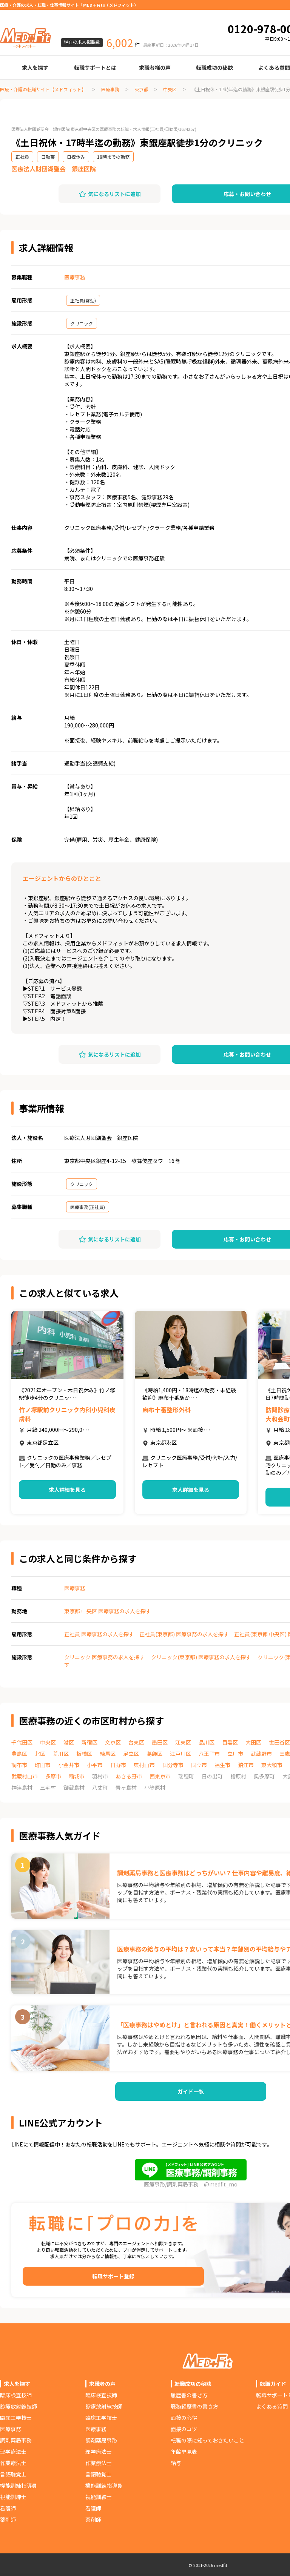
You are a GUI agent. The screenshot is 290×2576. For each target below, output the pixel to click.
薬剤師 (8, 2519)
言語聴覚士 (13, 2474)
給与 (176, 2463)
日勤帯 (48, 156)
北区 (40, 1753)
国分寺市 (173, 1765)
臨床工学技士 (16, 2417)
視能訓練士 (13, 2497)
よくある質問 (272, 2406)
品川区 (206, 1742)
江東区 (183, 1742)
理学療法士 (13, 2451)
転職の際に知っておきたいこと (207, 2440)
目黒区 (230, 1742)
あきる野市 (129, 1776)
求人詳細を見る (67, 1489)
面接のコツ (184, 2429)
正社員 (22, 156)
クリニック (81, 323)
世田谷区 (279, 1742)
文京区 (113, 1742)
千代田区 (21, 1742)
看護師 (8, 2508)
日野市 (118, 1765)
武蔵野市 (261, 1753)
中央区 (170, 89)
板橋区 (84, 1753)
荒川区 (61, 1753)
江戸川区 (180, 1753)
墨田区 (160, 1742)
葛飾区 (154, 1753)
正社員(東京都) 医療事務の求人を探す (184, 1634)
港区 (68, 1742)
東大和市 (271, 1765)
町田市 (43, 1765)
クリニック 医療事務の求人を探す (104, 1657)
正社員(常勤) (83, 300)
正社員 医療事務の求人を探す (99, 1634)
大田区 (253, 1742)
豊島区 (19, 1753)
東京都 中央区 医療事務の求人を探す (107, 1611)
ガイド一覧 (190, 2091)
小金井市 (68, 1765)
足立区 (131, 1753)
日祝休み (76, 156)
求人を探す (35, 67)
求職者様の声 (155, 67)
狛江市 (246, 1765)
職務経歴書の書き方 (194, 2406)
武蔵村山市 (24, 1776)
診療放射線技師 (18, 2406)
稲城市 (77, 1776)
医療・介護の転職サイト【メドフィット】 (43, 89)
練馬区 (108, 1753)
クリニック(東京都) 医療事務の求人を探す (201, 1657)
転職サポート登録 (113, 2276)
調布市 (19, 1765)
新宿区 (89, 1742)
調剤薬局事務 (16, 2440)
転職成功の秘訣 (214, 67)
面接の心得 (184, 2417)
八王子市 (209, 1753)
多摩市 (53, 1776)
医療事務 (110, 89)
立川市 (235, 1753)
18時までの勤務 (113, 156)
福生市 (222, 1765)
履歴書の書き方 (189, 2395)
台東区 (136, 1742)
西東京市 (160, 1776)
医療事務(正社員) (87, 1207)
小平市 (95, 1765)
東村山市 (144, 1765)
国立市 (199, 1765)
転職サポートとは (95, 67)
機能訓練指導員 (18, 2485)
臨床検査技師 (16, 2395)
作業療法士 (13, 2463)
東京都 (141, 89)
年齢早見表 (184, 2451)
